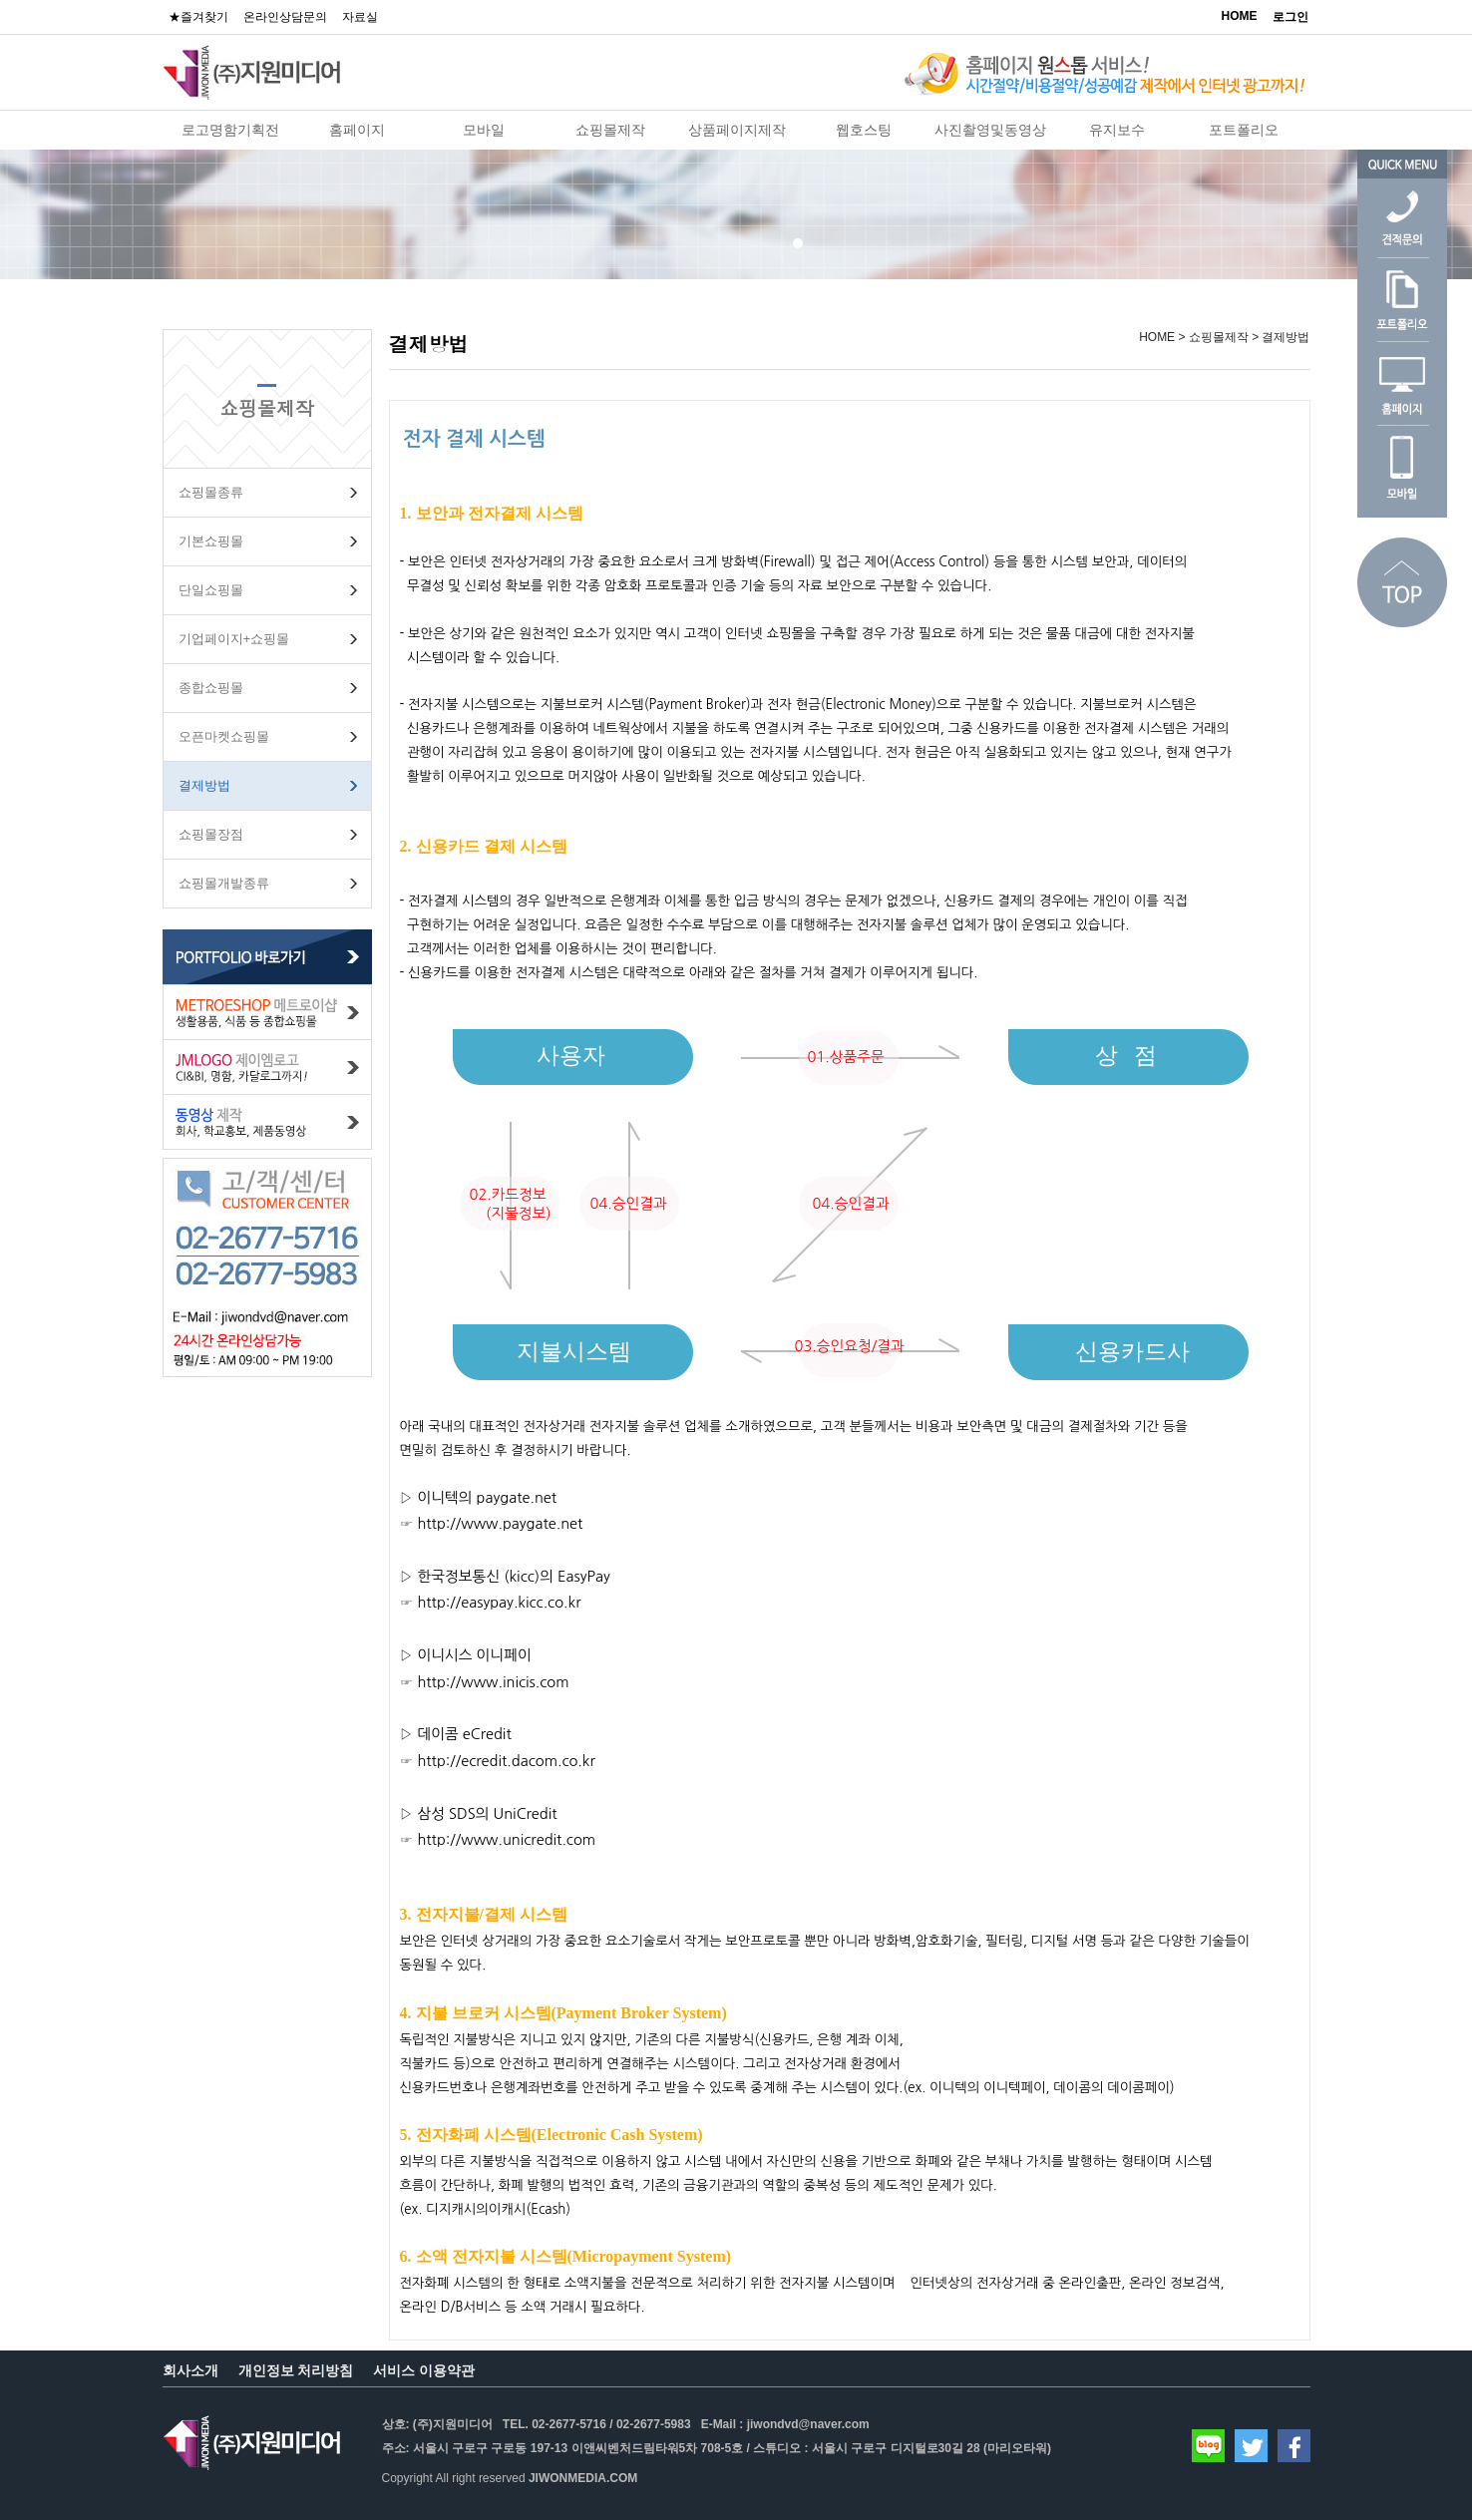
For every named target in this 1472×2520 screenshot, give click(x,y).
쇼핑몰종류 (211, 492)
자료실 (360, 17)
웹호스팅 (864, 130)
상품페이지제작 (737, 130)
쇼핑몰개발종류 (224, 883)
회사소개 (190, 2370)
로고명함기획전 (230, 130)
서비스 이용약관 (424, 2370)
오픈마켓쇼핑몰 (224, 736)
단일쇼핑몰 (211, 589)
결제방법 (204, 785)
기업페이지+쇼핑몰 (234, 638)
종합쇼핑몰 (211, 687)
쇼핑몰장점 (211, 834)
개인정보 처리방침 (296, 2370)
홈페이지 (357, 130)
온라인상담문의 (285, 17)
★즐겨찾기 (198, 17)
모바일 (484, 130)
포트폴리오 (1244, 130)
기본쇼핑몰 (211, 541)
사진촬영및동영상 (990, 130)
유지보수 (1117, 130)
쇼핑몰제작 (610, 130)
